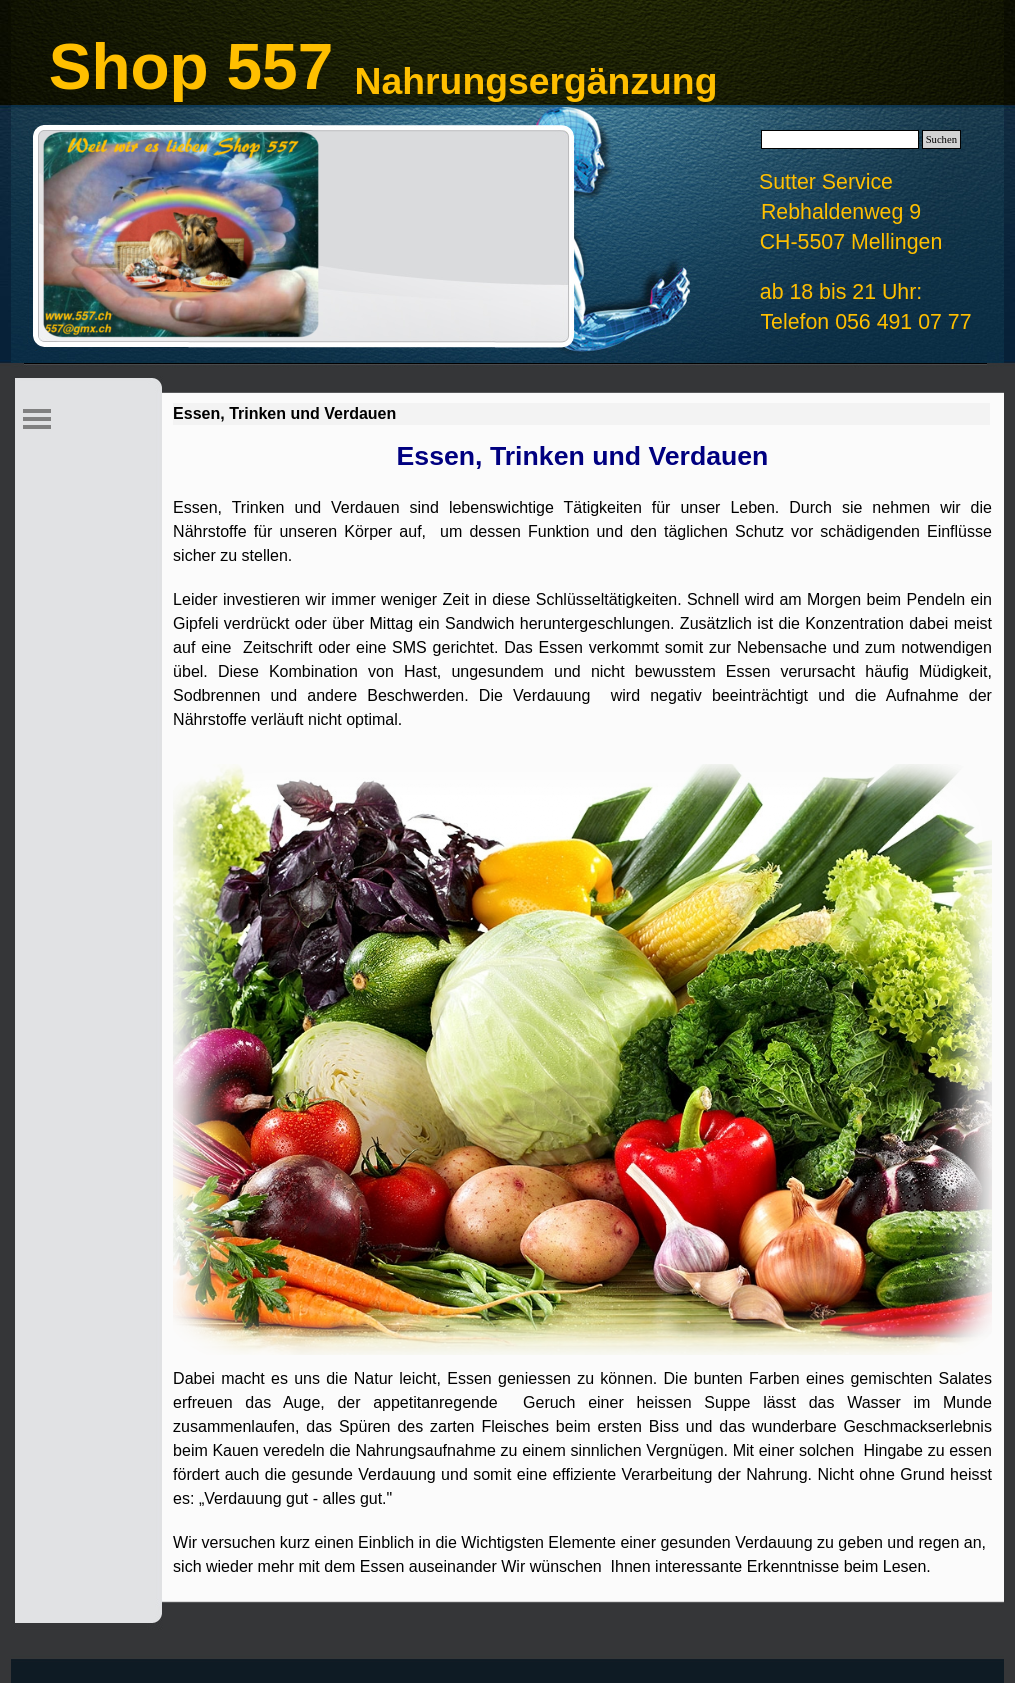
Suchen (941, 139)
